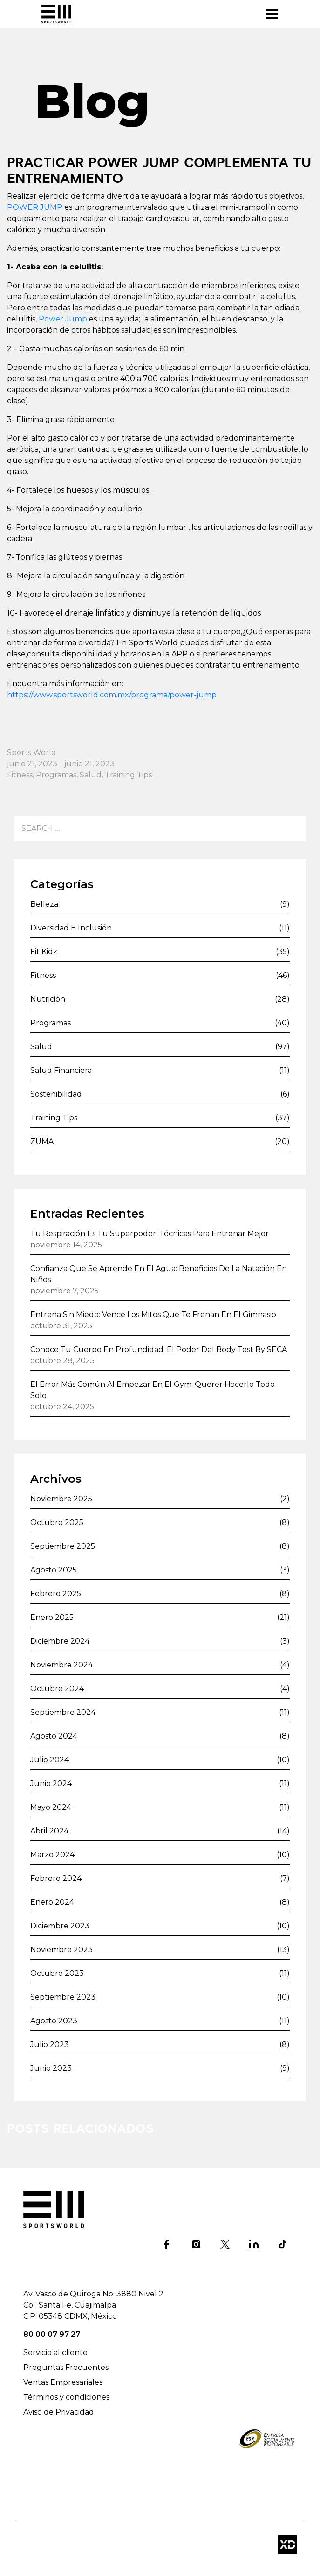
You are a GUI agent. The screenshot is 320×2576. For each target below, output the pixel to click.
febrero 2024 (56, 1878)
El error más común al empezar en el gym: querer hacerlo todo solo (152, 1390)
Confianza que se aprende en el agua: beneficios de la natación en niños (158, 1274)
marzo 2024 (52, 1854)
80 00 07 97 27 (51, 2334)
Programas (56, 774)
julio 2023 (49, 2044)
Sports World (31, 752)
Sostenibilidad (56, 1094)
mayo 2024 (50, 1807)
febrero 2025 (55, 1593)
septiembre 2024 (62, 1712)
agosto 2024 (53, 1736)
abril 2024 (49, 1831)
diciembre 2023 (59, 1925)
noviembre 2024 (61, 1664)
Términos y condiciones (66, 2397)
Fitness (20, 774)
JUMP (51, 207)
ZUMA (42, 1141)
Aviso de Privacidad (58, 2412)
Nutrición (47, 999)
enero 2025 (52, 1617)
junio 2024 (51, 1783)
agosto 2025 (53, 1570)
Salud (91, 774)
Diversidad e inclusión (71, 927)
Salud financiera (61, 1070)
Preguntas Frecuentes (66, 2367)
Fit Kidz (43, 951)
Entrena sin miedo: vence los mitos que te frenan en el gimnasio (153, 1314)
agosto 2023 (53, 2020)
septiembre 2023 (62, 1997)
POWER (23, 207)
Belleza (44, 904)
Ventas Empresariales (62, 2382)
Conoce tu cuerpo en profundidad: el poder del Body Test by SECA (158, 1349)
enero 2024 (52, 1902)
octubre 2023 (57, 1973)
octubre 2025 (56, 1522)
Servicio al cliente (55, 2352)
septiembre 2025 (62, 1546)
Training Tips (128, 774)
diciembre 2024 (59, 1641)
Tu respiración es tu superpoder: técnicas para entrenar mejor (149, 1233)
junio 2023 (51, 2068)
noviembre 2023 (61, 1949)
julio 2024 (49, 1759)
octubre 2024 (57, 1688)
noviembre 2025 (61, 1498)
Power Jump (63, 318)
